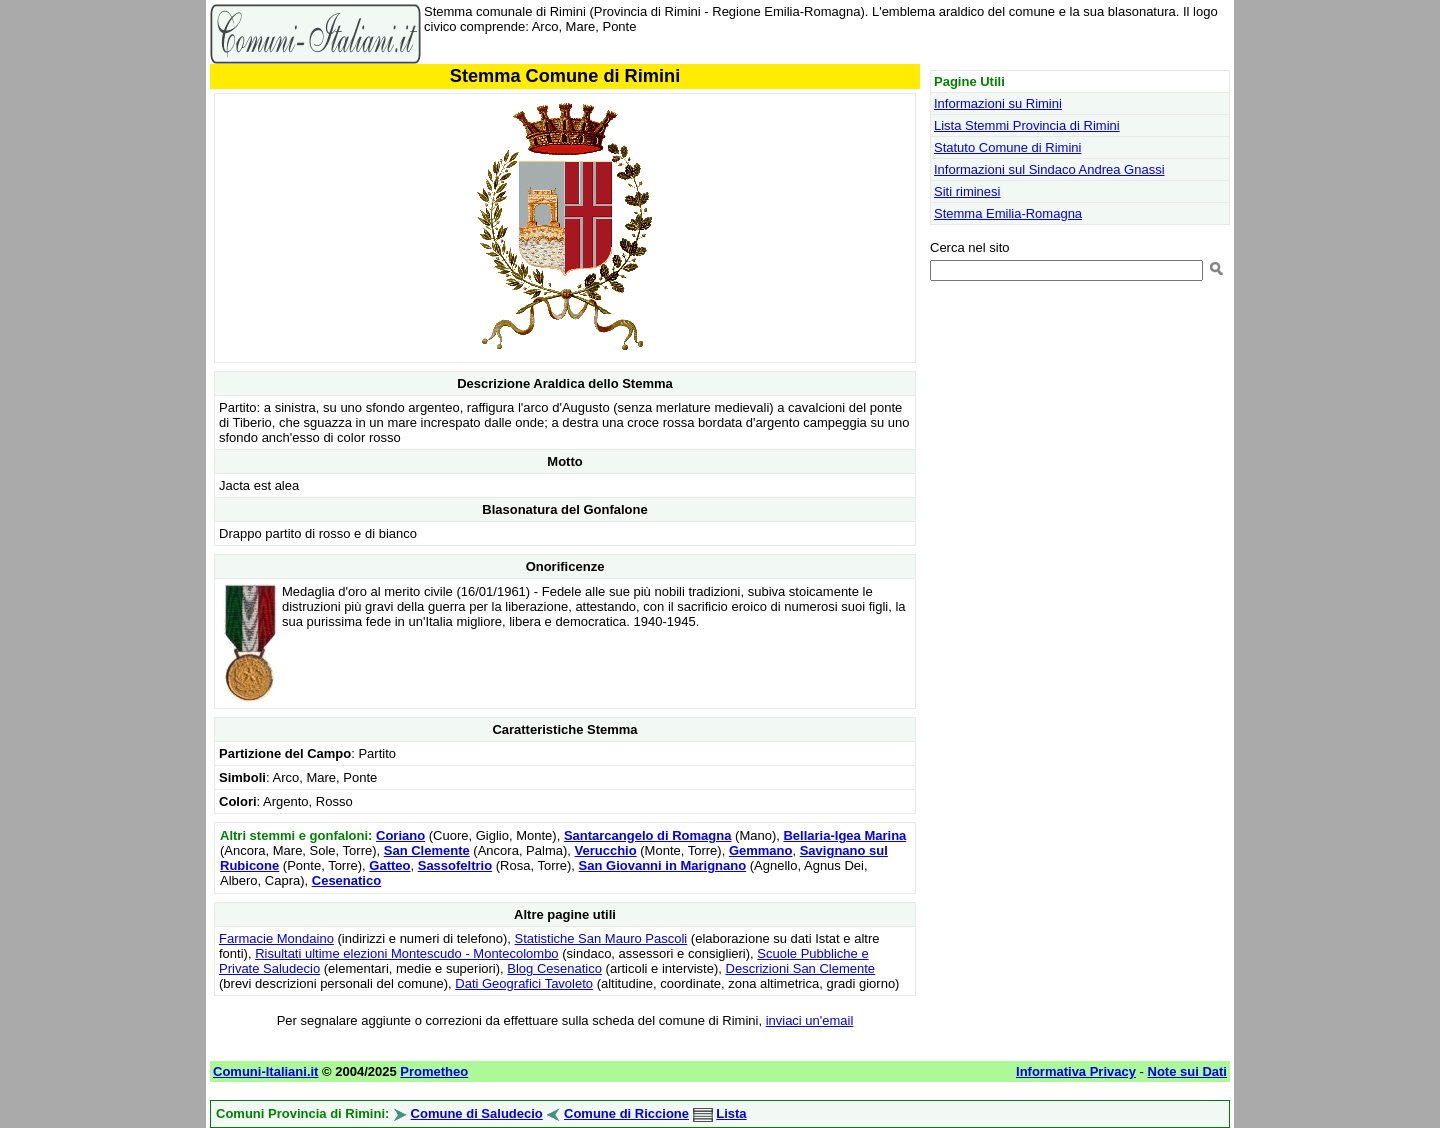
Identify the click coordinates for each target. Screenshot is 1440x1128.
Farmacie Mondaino (276, 938)
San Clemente (427, 850)
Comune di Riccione (626, 1113)
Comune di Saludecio (477, 1113)
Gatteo (389, 865)
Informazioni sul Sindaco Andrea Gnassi (1049, 169)
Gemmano (761, 850)
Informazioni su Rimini (998, 103)
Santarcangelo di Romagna (648, 835)
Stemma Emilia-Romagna (1008, 213)
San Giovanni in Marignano (663, 865)
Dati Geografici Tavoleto (524, 983)
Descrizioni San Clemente (801, 968)
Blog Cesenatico (554, 968)
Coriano (400, 835)
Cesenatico (346, 880)
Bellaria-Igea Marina (844, 835)
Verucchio (606, 850)
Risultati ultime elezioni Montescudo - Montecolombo (406, 953)
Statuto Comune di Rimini (1007, 147)
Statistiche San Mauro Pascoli (601, 938)
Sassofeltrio (455, 865)
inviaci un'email (810, 1020)
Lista (731, 1113)
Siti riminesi (967, 191)
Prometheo (434, 1071)
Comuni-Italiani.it (265, 1071)
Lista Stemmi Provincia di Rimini (1027, 125)
